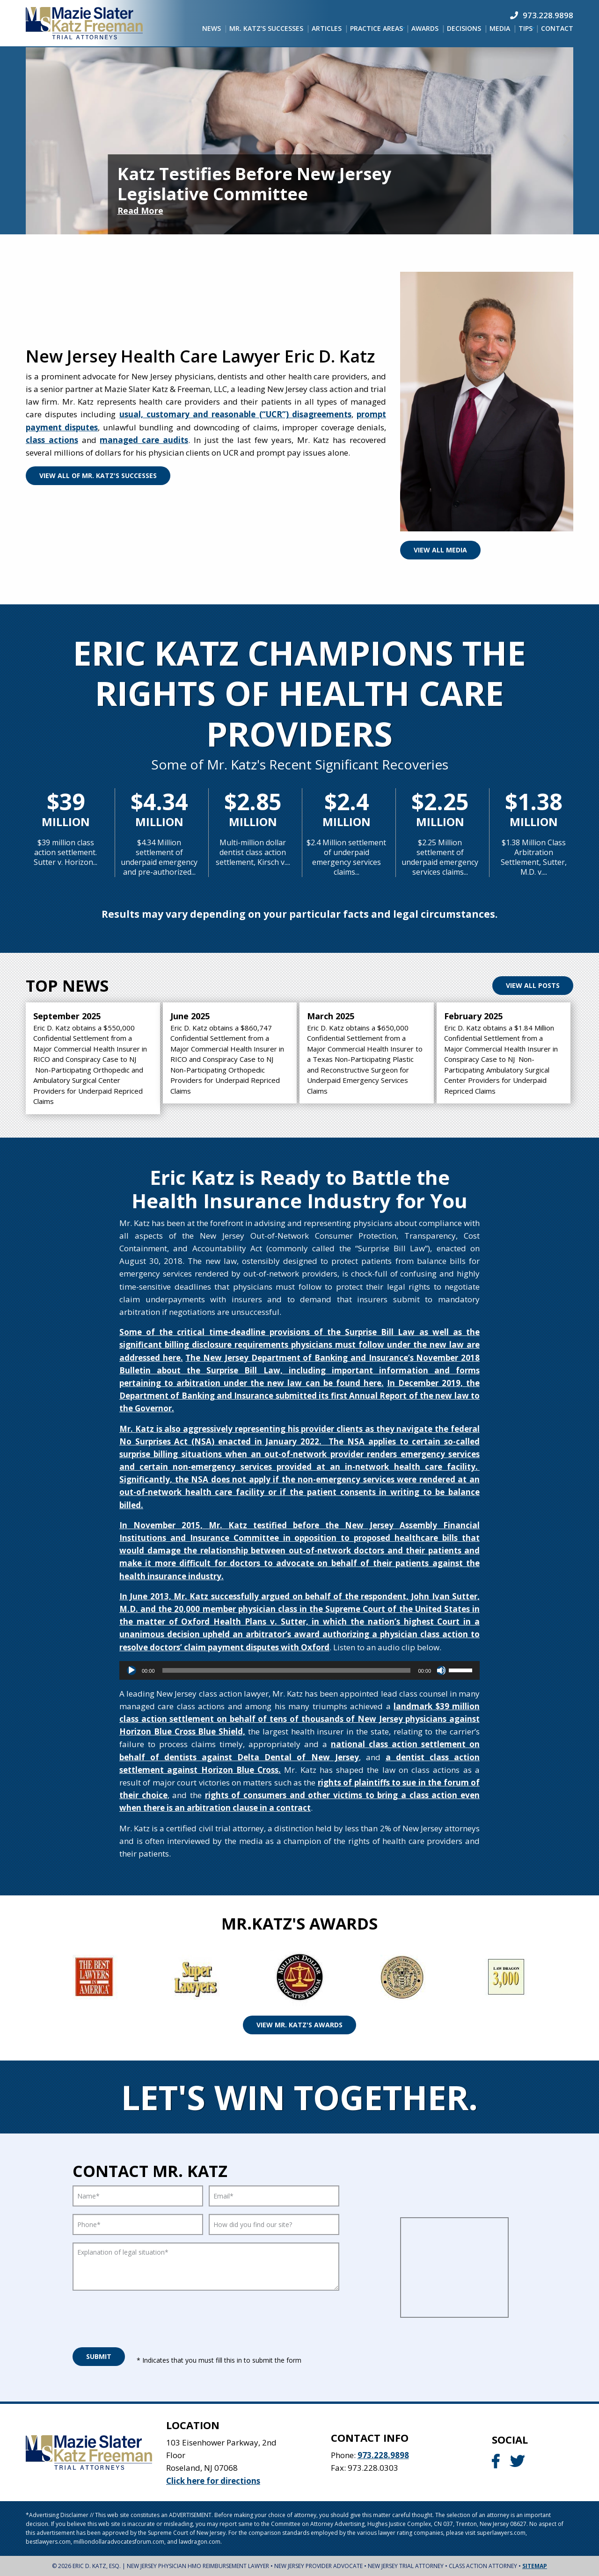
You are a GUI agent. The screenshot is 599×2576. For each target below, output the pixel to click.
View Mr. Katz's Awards (299, 2024)
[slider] (286, 1670)
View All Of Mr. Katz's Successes (98, 475)
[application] (299, 1670)
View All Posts (533, 985)
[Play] (131, 1670)
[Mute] (441, 1670)
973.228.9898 (383, 2455)
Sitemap (534, 2566)
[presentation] (144, 2316)
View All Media (440, 549)
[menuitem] (211, 28)
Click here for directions (213, 2480)
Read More (140, 210)
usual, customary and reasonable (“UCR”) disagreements (235, 414)
